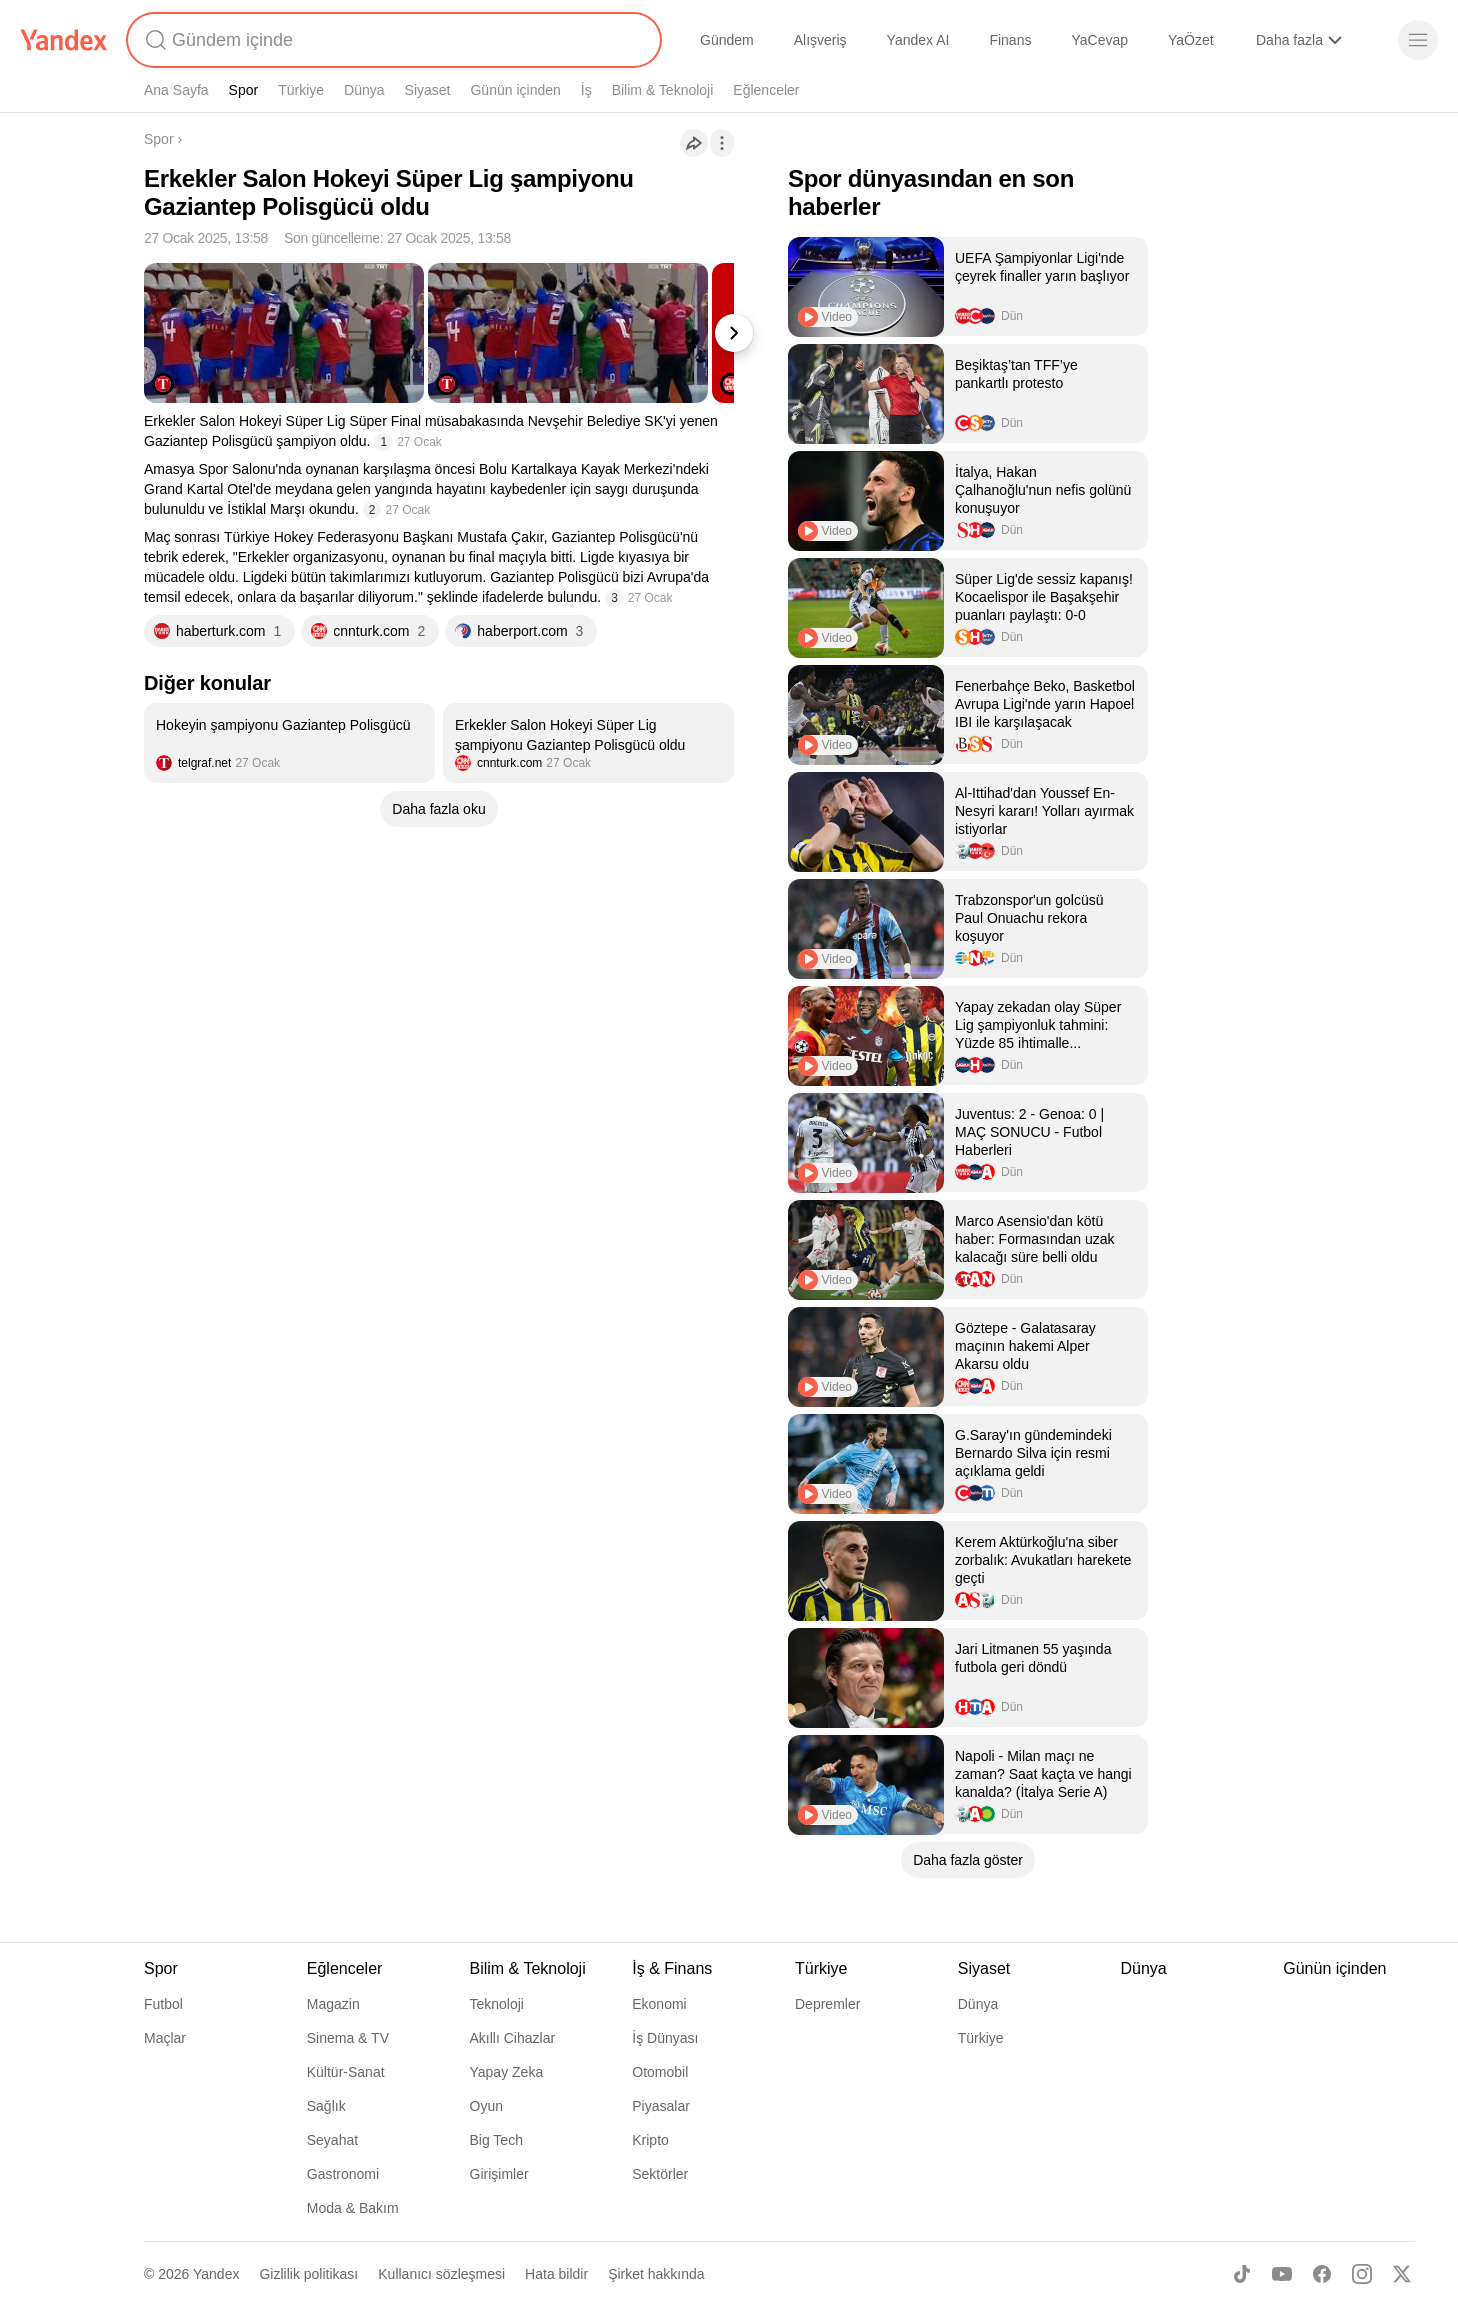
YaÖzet (1191, 40)
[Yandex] (64, 40)
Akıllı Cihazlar (513, 2038)
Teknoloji (497, 2004)
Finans (1010, 40)
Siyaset (428, 90)
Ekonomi (659, 2004)
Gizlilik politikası (308, 2274)
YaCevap (1099, 40)
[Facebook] (1322, 2274)
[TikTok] (1242, 2274)
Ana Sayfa (176, 90)
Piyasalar (661, 2106)
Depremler (827, 2004)
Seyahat (332, 2140)
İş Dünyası (665, 2038)
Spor (244, 90)
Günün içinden (515, 90)
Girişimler (499, 2174)
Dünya (364, 90)
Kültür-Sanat (346, 2072)
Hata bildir (556, 2274)
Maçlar (165, 2038)
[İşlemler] (722, 143)
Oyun (486, 2106)
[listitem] (289, 743)
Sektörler (660, 2174)
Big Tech (496, 2140)
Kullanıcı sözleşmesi (441, 2274)
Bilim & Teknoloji (663, 90)
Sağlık (326, 2106)
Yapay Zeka (507, 2072)
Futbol (163, 2004)
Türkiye (301, 90)
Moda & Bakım (353, 2208)
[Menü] (1418, 40)
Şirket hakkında (656, 2274)
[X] (1402, 2274)
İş (586, 90)
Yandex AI (918, 40)
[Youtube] (1282, 2274)
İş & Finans (672, 1968)
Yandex (216, 2274)
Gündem (727, 40)
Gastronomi (343, 2174)
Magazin (333, 2004)
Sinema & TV (348, 2038)
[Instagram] (1362, 2274)
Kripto (650, 2140)
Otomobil (660, 2072)
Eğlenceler (766, 90)
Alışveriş (820, 40)
